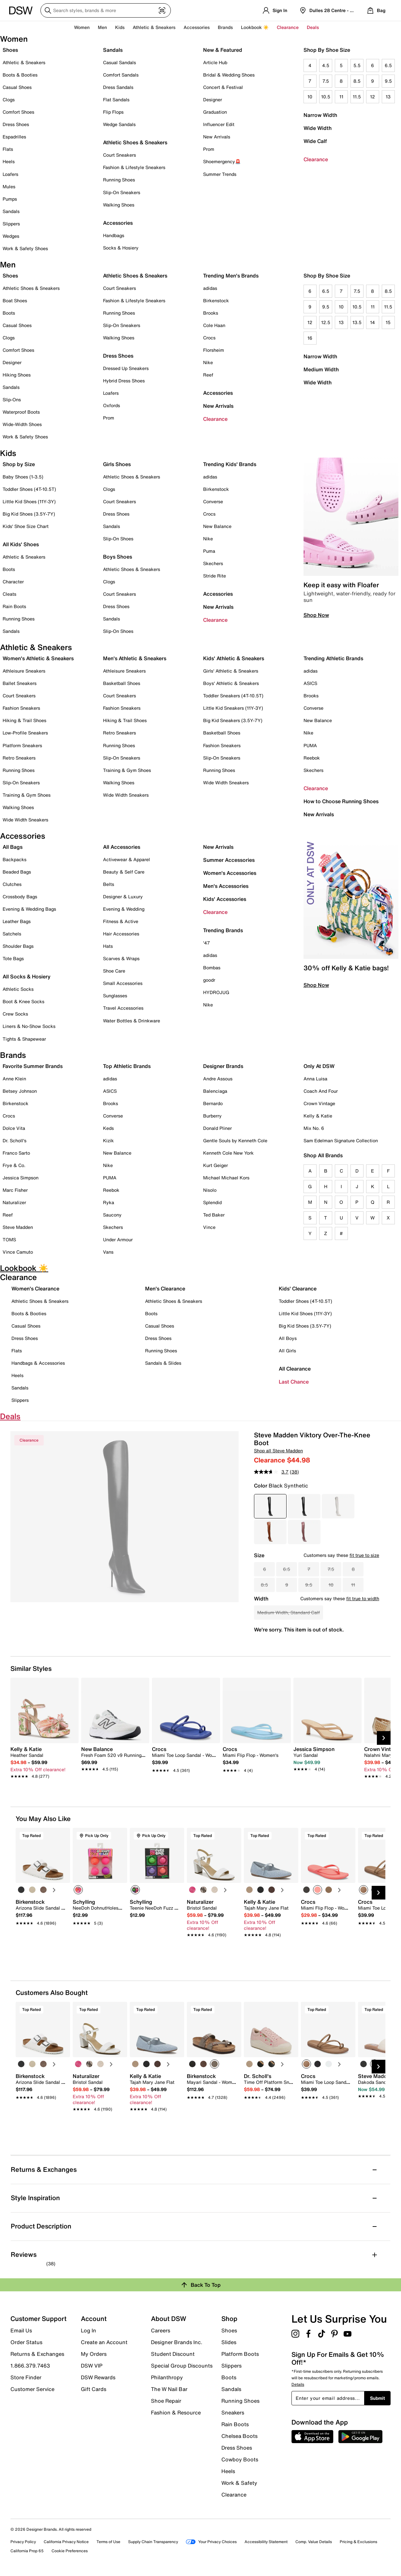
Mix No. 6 (314, 1128)
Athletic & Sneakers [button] (154, 27)
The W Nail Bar (169, 2389)
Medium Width (321, 369)
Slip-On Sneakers (121, 192)
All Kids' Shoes (21, 544)
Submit (377, 2398)
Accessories (218, 393)
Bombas (211, 967)
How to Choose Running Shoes (341, 801)
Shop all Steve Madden (278, 1450)
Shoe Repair (166, 2401)
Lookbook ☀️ (255, 27)
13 (388, 96)
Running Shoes (119, 179)
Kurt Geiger (215, 1165)
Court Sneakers (119, 154)
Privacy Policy (23, 2541)
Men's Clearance (165, 1288)
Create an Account (104, 2342)
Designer (212, 99)
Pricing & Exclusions (358, 2541)
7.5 (325, 81)
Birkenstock (216, 300)
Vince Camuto (18, 1251)
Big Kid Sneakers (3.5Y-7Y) (232, 720)
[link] (42, 1759)
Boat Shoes (15, 300)
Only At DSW (319, 1066)
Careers (160, 2330)
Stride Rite (214, 575)
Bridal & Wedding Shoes (229, 74)
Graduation (215, 111)
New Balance (217, 526)
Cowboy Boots (239, 2459)
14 (372, 322)
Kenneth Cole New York (228, 1152)
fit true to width (362, 1598)
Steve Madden (18, 1227)
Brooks (210, 312)
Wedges (11, 236)
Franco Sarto (16, 1152)
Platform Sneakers (22, 745)
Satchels (12, 933)
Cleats (9, 594)
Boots (9, 312)
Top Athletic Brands (127, 1066)
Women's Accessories (229, 873)
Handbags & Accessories (38, 1362)
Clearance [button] (288, 27)
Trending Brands (223, 930)
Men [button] (102, 27)
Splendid (212, 1202)
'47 (206, 942)
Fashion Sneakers (21, 707)
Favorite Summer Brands (33, 1066)
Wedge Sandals (119, 124)
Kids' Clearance (298, 1288)
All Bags (12, 847)
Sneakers (232, 2412)
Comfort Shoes (18, 111)
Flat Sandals (116, 99)
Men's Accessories (225, 886)
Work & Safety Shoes (25, 248)
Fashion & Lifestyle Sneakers (134, 167)
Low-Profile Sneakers (25, 732)
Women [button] (82, 27)
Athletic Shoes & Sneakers (135, 142)
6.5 (388, 65)
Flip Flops (113, 111)
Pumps (10, 198)
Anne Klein (14, 1078)
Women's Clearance (35, 1288)
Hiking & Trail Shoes (24, 720)
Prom (208, 149)
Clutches (12, 884)
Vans (108, 1251)
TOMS (9, 1239)
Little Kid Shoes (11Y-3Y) (29, 501)
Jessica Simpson (20, 1177)
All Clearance (295, 1369)
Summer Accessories (229, 860)
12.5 (325, 322)
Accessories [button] (197, 27)
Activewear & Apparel (126, 859)
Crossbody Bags (20, 896)
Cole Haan (214, 325)
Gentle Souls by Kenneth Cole (235, 1140)
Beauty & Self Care (123, 871)
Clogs (9, 99)
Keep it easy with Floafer (341, 585)
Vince (209, 1227)
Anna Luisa (315, 1078)
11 (341, 96)
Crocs (209, 337)
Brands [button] (225, 27)
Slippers (11, 223)
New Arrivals (216, 136)
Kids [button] (120, 27)
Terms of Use (108, 2541)
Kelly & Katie (318, 1115)
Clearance (316, 159)
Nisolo (209, 1190)
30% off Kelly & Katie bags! (346, 968)
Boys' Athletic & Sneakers (231, 683)
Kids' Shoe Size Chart (26, 526)
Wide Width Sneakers (25, 819)
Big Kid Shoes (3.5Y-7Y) (29, 513)
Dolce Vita (14, 1128)
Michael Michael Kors (226, 1177)
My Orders (94, 2354)
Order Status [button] (26, 2342)
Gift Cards (93, 2388)
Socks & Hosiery (121, 247)
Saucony (112, 1214)
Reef (208, 374)
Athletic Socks (18, 989)
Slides (228, 2342)
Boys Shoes (117, 557)
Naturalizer (14, 1202)
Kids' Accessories (224, 899)
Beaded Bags (17, 871)
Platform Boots (240, 2354)
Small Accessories (122, 983)
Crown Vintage (319, 1103)
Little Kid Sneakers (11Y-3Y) (233, 707)
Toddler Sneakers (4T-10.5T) (233, 695)
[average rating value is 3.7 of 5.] (272, 1472)
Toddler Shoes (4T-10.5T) (29, 489)
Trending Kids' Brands (229, 464)
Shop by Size (19, 464)
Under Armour (118, 1239)
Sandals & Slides (163, 1362)
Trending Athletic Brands (333, 658)
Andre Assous (217, 1078)
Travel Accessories (123, 1007)
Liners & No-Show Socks (29, 1026)
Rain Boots (14, 606)
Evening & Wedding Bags (29, 908)
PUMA (310, 745)
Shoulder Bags (18, 946)
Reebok (312, 757)
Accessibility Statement (266, 2541)
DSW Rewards (98, 2377)
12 (372, 96)
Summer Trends (219, 174)
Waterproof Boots (21, 411)
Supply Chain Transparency (153, 2541)
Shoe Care (114, 970)
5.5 (357, 65)
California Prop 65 (27, 2551)
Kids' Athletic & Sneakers (233, 658)
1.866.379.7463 (30, 2366)
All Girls (287, 1350)
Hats (108, 946)
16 (309, 337)
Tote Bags (13, 958)
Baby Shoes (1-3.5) (23, 476)
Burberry (212, 1115)
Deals (313, 27)
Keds (108, 1128)
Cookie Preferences (70, 2551)
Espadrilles (14, 136)
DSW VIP (91, 2366)
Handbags (113, 235)
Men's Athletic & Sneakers (134, 658)
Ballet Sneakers (20, 683)
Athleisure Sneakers (24, 670)
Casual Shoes (17, 87)
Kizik (108, 1140)
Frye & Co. (14, 1165)
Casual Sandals (119, 62)
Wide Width (318, 128)
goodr (209, 979)
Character (13, 581)
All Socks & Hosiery (27, 976)
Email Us (21, 2330)
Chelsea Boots (239, 2436)
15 (388, 322)
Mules (9, 186)
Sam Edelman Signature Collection (341, 1140)
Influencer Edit (218, 124)
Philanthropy (167, 2377)
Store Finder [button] (25, 2377)
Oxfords (111, 405)
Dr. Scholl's (14, 1140)
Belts (108, 884)
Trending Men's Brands (231, 275)
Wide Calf (315, 141)
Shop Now (316, 615)
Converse (213, 501)
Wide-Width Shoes (22, 424)
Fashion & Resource (176, 2412)
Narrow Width (320, 115)
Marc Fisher (15, 1190)
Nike (208, 362)
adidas (210, 288)
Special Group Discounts (182, 2366)
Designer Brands (223, 1066)
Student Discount (173, 2354)
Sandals (11, 211)
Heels (9, 161)
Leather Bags (17, 921)
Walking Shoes (118, 204)
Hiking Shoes (17, 374)
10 (309, 96)
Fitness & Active (120, 921)
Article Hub (215, 62)
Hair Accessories (121, 933)
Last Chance (294, 1382)
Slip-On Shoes (118, 538)
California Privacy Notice (66, 2541)
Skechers (213, 563)
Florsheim (213, 350)
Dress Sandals (118, 87)
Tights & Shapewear (24, 1038)
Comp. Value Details (313, 2541)
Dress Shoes (16, 124)
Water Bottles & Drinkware (131, 1020)
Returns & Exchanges (37, 2354)
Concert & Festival (223, 87)
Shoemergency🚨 (222, 161)
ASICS (310, 683)
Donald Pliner (217, 1128)
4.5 (325, 65)
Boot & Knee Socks (23, 1001)
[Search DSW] (105, 10)
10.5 (325, 96)
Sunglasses (115, 995)
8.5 (357, 81)
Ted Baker (214, 1214)
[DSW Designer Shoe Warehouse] (21, 10)
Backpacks (14, 859)
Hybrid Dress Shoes (124, 380)
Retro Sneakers (19, 757)
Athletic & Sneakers (24, 62)
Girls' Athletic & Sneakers (230, 670)
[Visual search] (162, 10)
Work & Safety (239, 2483)
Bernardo (213, 1103)
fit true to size (364, 1555)
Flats (8, 149)
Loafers (10, 174)
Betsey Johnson (20, 1091)
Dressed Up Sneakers (126, 368)
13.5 (357, 322)
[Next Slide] (384, 1738)
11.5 (357, 96)
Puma (209, 551)
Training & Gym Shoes (27, 794)
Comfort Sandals (121, 74)
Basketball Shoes (121, 683)
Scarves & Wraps (121, 958)
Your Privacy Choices (211, 2541)
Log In (88, 2330)
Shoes (10, 50)
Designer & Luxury (123, 896)
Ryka (108, 1202)
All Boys (288, 1338)
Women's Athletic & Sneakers (38, 658)
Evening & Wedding (123, 908)
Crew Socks (15, 1013)
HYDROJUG (216, 992)
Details (297, 2384)
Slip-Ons (12, 399)
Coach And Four (321, 1091)
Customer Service (32, 2388)
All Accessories (121, 847)
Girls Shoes (117, 464)
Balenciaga (215, 1091)
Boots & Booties (20, 74)
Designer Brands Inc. (176, 2342)
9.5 (388, 81)
